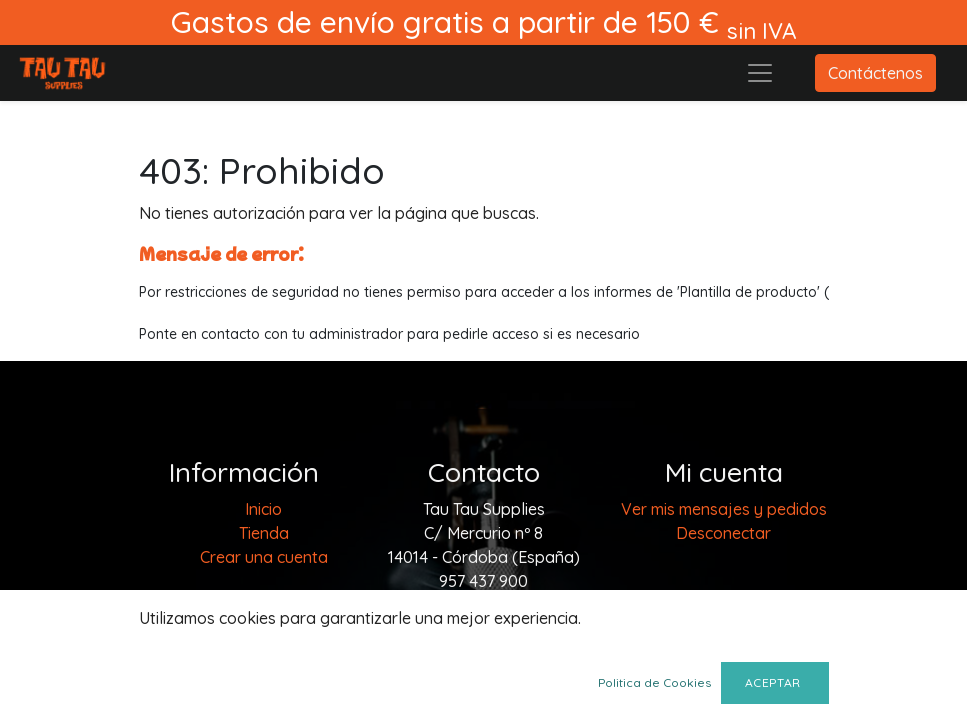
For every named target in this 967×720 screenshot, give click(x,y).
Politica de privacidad (264, 621)
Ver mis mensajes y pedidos (724, 509)
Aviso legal (263, 597)
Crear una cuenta (264, 557)
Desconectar (723, 533)
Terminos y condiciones (263, 645)
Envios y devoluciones (263, 693)
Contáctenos (875, 73)
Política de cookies (264, 669)
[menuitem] (263, 509)
